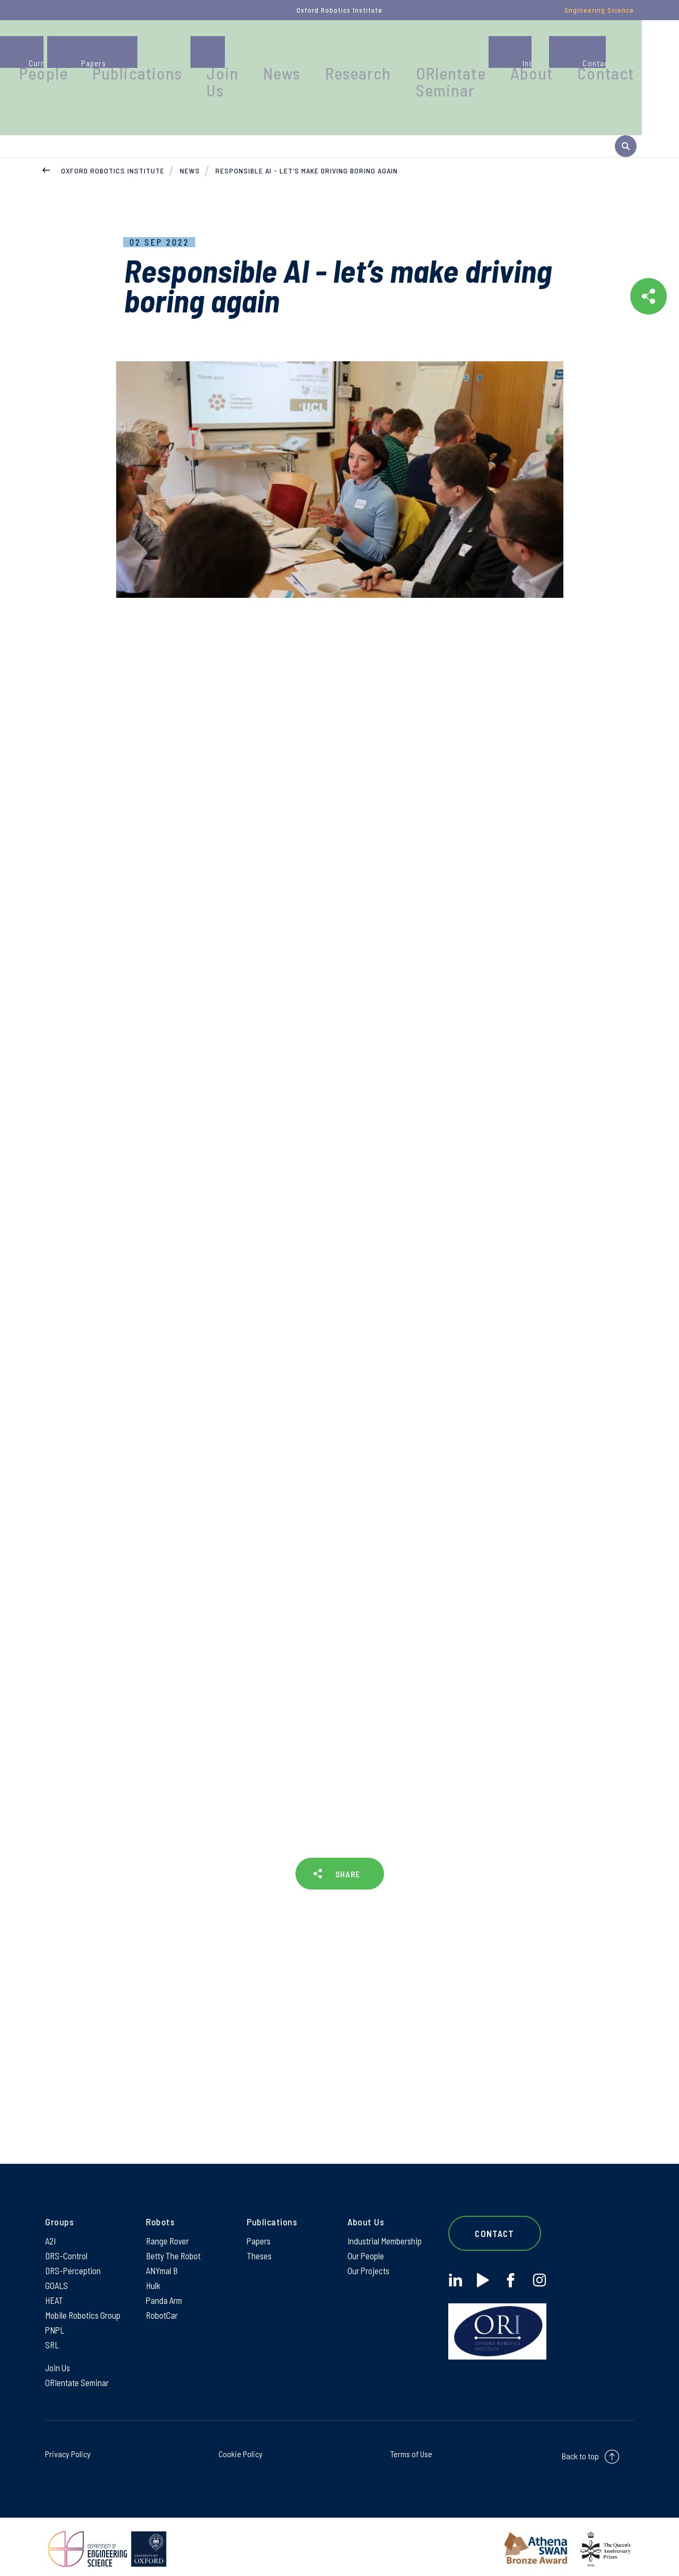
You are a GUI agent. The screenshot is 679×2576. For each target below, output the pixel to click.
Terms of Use (411, 2449)
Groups (132, 50)
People (189, 50)
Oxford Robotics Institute (112, 146)
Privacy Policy (68, 2449)
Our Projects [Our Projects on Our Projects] (369, 2258)
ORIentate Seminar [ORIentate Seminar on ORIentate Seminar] (78, 2377)
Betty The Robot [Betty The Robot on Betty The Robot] (175, 2242)
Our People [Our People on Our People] (366, 2242)
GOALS (57, 2274)
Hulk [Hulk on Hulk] (153, 2274)
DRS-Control (67, 2242)
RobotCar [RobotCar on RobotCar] (162, 2306)
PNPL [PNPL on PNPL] (55, 2322)
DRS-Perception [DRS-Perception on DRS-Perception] (74, 2258)
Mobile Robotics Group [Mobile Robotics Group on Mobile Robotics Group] (84, 2306)
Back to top (580, 2452)
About (565, 50)
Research (432, 50)
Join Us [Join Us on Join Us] (58, 2362)
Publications (260, 50)
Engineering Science (599, 10)
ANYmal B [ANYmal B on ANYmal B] (163, 2258)
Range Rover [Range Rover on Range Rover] (168, 2226)
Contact (623, 50)
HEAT (54, 2290)
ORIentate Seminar (503, 55)
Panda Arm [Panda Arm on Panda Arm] (165, 2290)
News (372, 50)
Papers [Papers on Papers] (259, 2226)
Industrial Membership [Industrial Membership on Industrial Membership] (386, 2226)
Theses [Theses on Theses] (260, 2242)
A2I (51, 2226)
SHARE (347, 1854)
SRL (52, 2338)
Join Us (325, 55)
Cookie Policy (241, 2449)
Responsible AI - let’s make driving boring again (306, 146)
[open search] (626, 121)
